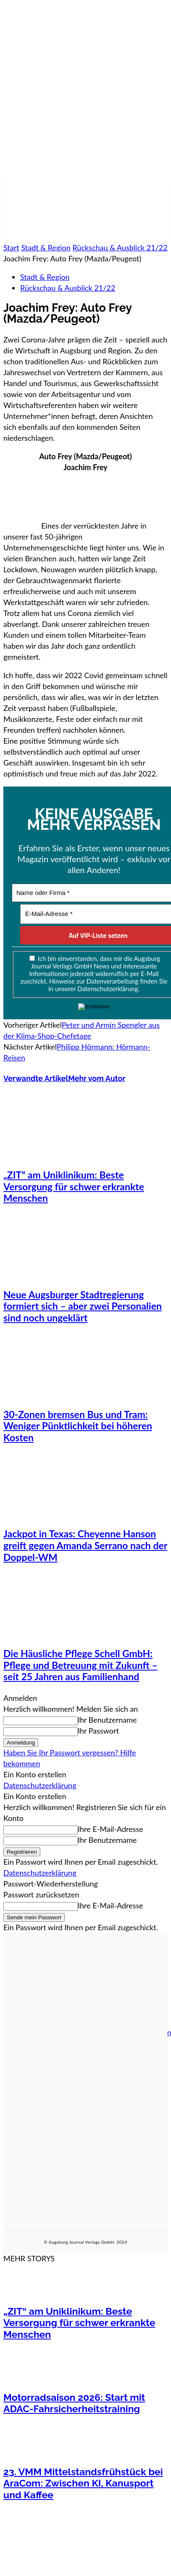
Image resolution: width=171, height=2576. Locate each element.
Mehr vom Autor (96, 1078)
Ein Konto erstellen (34, 1774)
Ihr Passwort (98, 1730)
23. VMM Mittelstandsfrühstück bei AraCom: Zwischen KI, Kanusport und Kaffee (83, 2483)
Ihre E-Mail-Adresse (110, 1829)
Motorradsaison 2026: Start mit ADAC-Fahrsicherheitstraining (74, 2403)
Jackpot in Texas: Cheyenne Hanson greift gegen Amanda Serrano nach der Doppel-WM (85, 1545)
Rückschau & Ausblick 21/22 (119, 247)
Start (11, 247)
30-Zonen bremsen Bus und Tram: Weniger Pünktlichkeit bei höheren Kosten (77, 1425)
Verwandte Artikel (35, 1078)
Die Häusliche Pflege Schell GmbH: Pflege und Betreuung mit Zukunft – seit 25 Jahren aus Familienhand (80, 1664)
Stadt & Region (45, 247)
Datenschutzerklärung (39, 1785)
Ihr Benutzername (107, 1719)
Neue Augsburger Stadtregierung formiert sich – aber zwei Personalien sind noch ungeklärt (82, 1306)
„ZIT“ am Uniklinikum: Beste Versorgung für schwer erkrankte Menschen (73, 1186)
